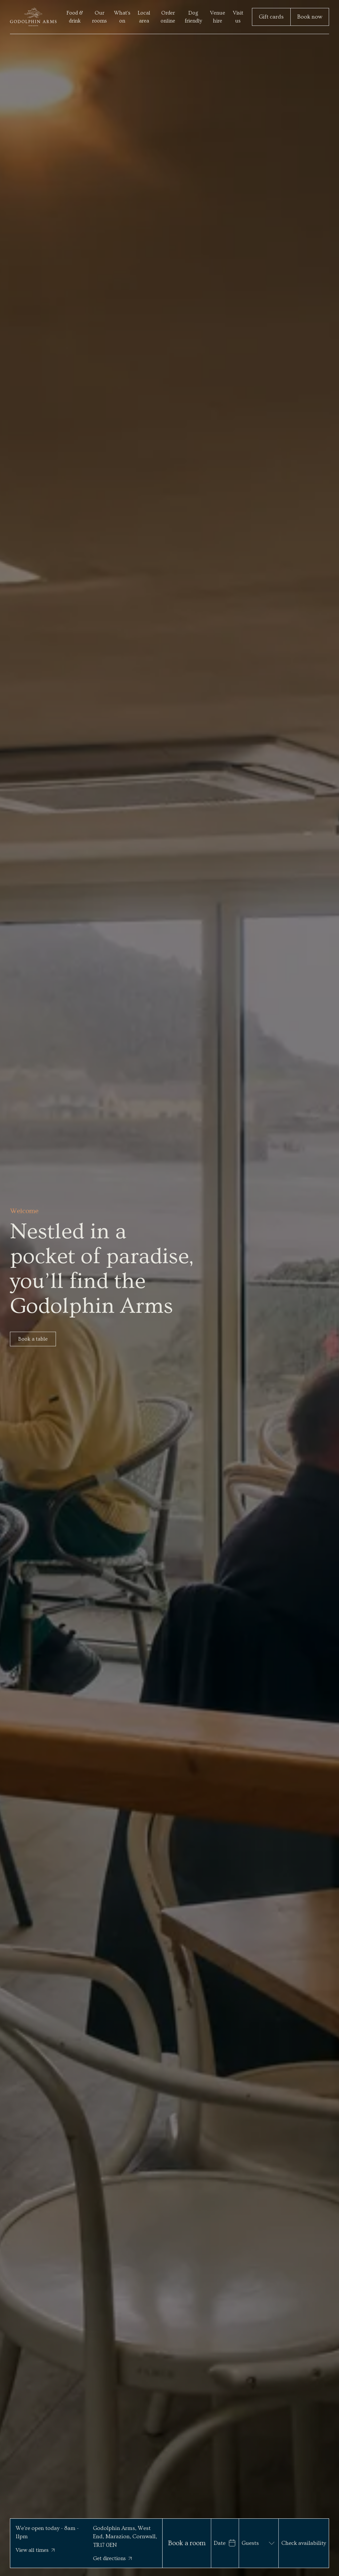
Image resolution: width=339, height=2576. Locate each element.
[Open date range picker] (225, 2543)
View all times (35, 2550)
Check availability (303, 2543)
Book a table (33, 1339)
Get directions (112, 2558)
